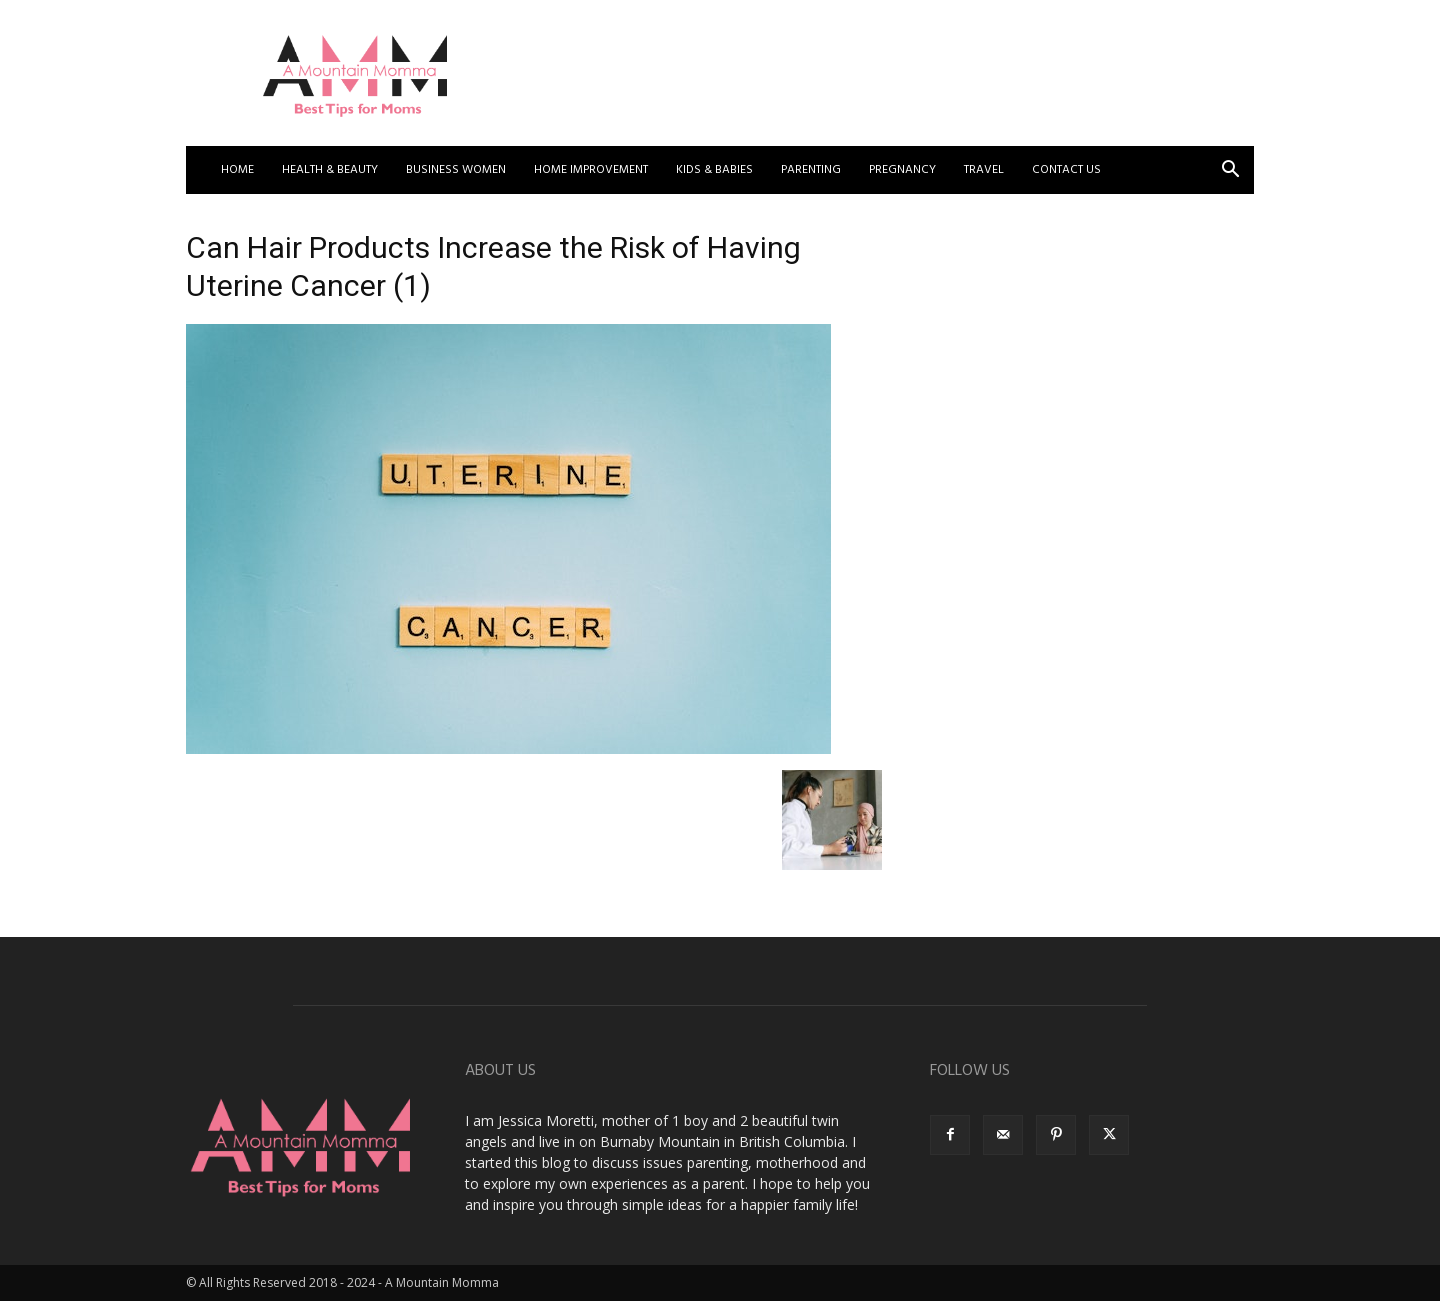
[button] (1230, 171)
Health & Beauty (330, 170)
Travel (984, 170)
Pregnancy (902, 170)
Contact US (1066, 170)
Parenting (811, 170)
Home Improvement (591, 170)
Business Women (456, 170)
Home (237, 170)
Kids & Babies (714, 170)
